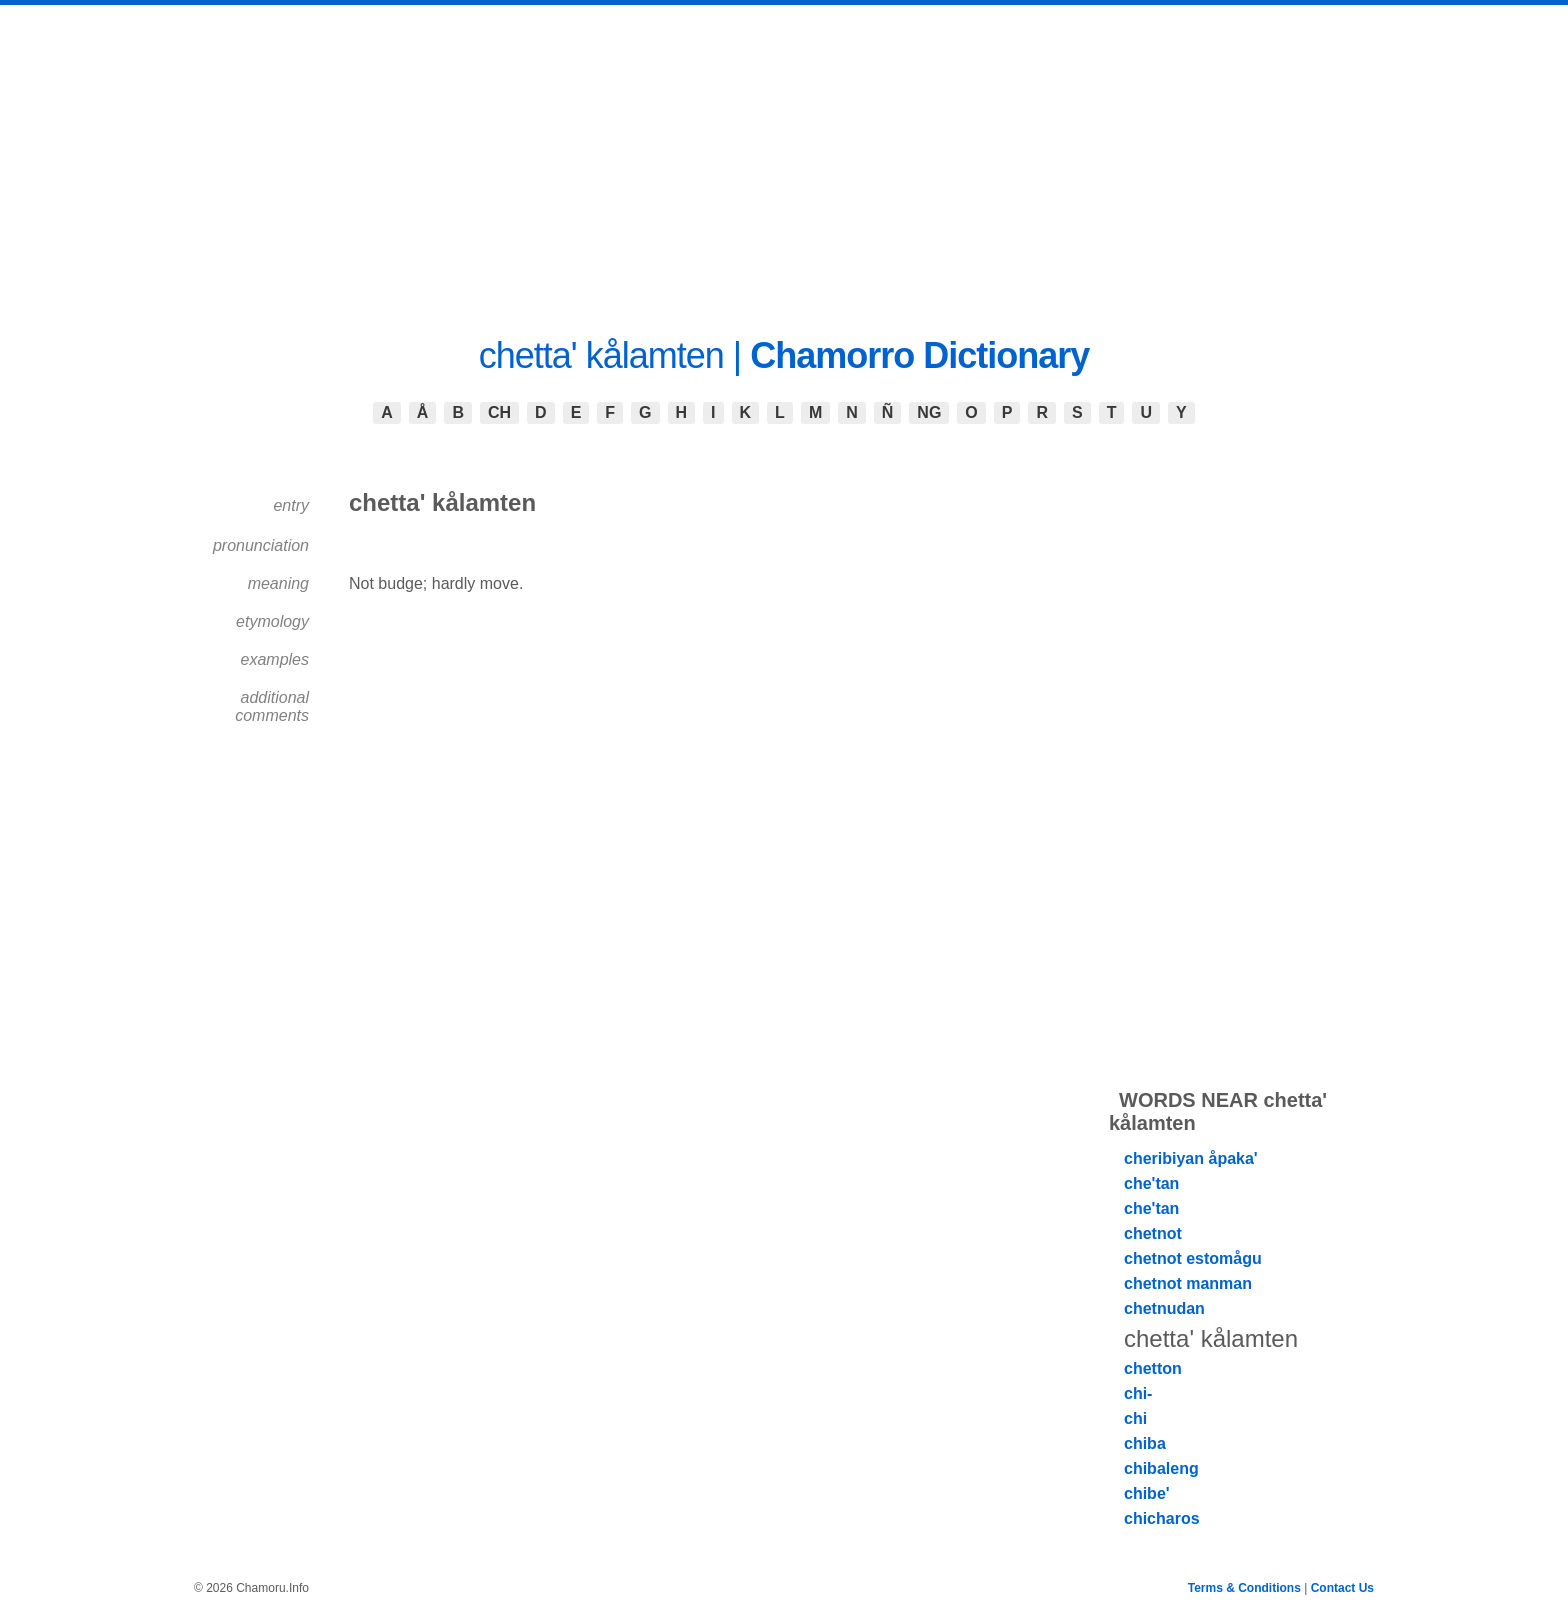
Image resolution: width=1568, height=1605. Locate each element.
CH (499, 412)
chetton (1153, 1368)
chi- (1138, 1393)
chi (1135, 1418)
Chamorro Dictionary (919, 355)
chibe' (1147, 1493)
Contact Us (1342, 1588)
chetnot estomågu (1193, 1258)
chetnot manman (1188, 1283)
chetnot (1153, 1233)
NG (929, 412)
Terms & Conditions (1244, 1588)
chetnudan (1164, 1308)
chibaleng (1161, 1468)
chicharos (1162, 1518)
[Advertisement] (784, 155)
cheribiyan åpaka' (1191, 1158)
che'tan (1151, 1183)
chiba (1145, 1443)
